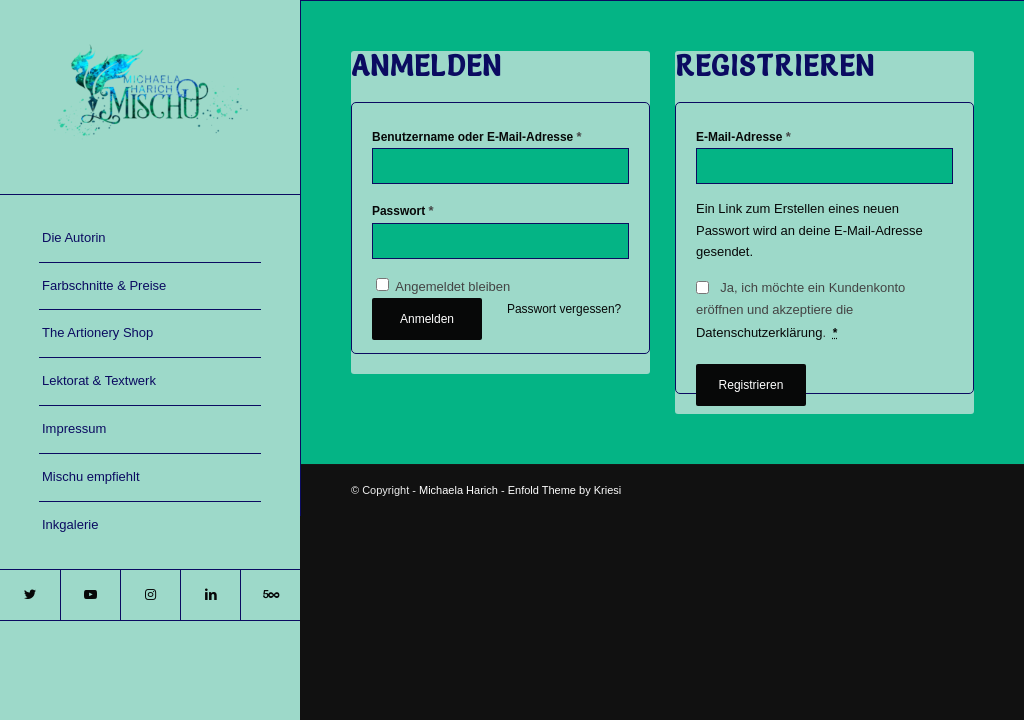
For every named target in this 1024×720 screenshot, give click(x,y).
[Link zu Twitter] (30, 595)
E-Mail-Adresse (743, 136)
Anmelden (427, 319)
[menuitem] (150, 239)
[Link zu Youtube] (90, 595)
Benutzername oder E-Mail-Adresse (477, 136)
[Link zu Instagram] (150, 595)
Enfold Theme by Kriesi (565, 490)
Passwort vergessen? (564, 309)
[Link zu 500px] (270, 595)
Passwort (403, 210)
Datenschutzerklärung (759, 332)
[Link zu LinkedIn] (210, 595)
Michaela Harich (458, 490)
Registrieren (751, 385)
